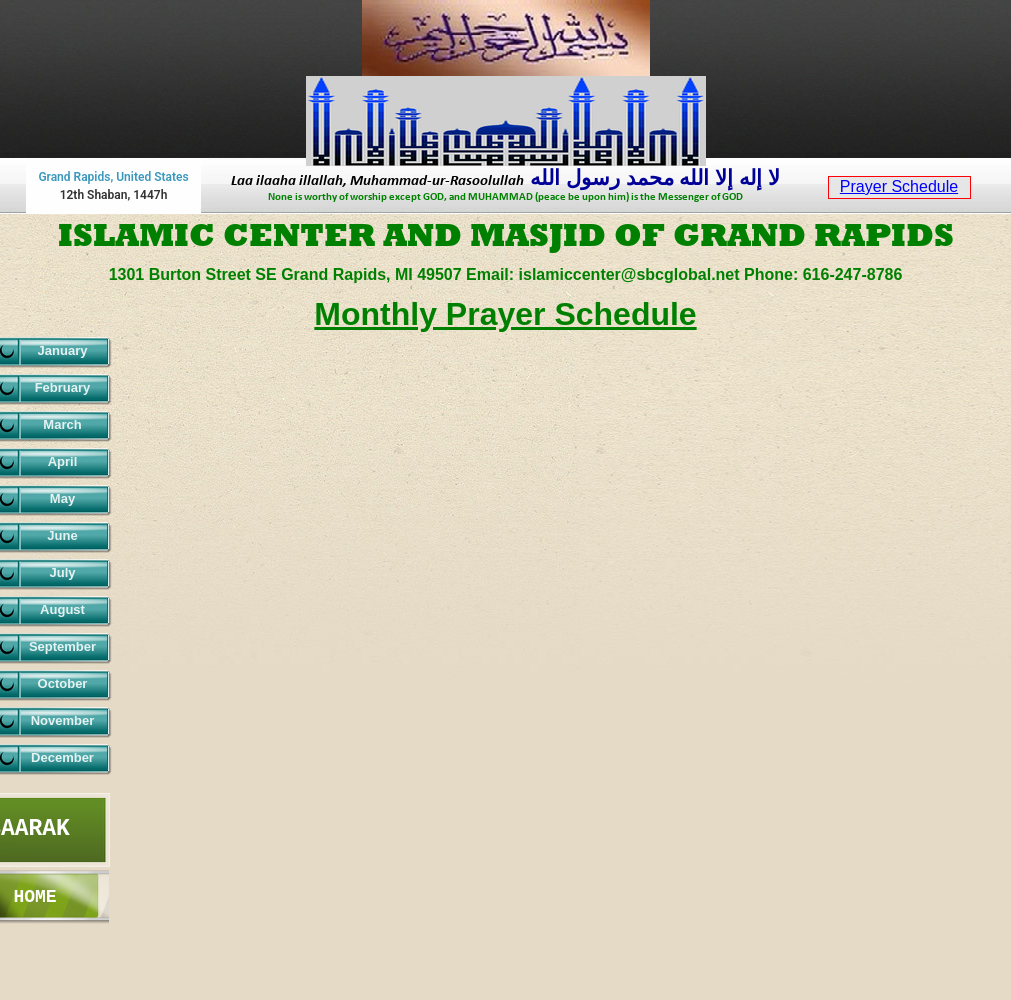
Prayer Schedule (899, 186)
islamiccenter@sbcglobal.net (631, 274)
